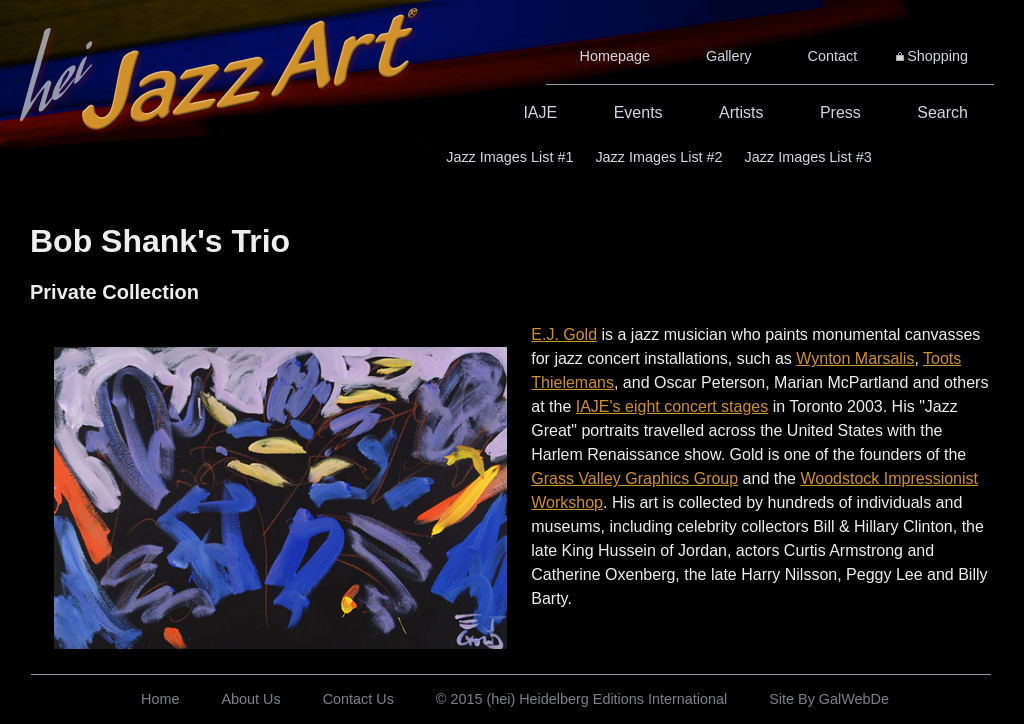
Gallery (729, 56)
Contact (833, 56)
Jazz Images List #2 (658, 157)
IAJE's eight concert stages (672, 406)
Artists (741, 112)
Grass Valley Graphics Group (634, 478)
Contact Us (358, 699)
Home (160, 699)
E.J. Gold (564, 334)
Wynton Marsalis (855, 358)
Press (840, 112)
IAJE (540, 112)
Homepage (615, 56)
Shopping (937, 56)
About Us (250, 699)
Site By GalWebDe (829, 699)
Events (638, 112)
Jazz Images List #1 (509, 157)
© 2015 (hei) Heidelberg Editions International (581, 699)
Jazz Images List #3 (808, 157)
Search (942, 112)
